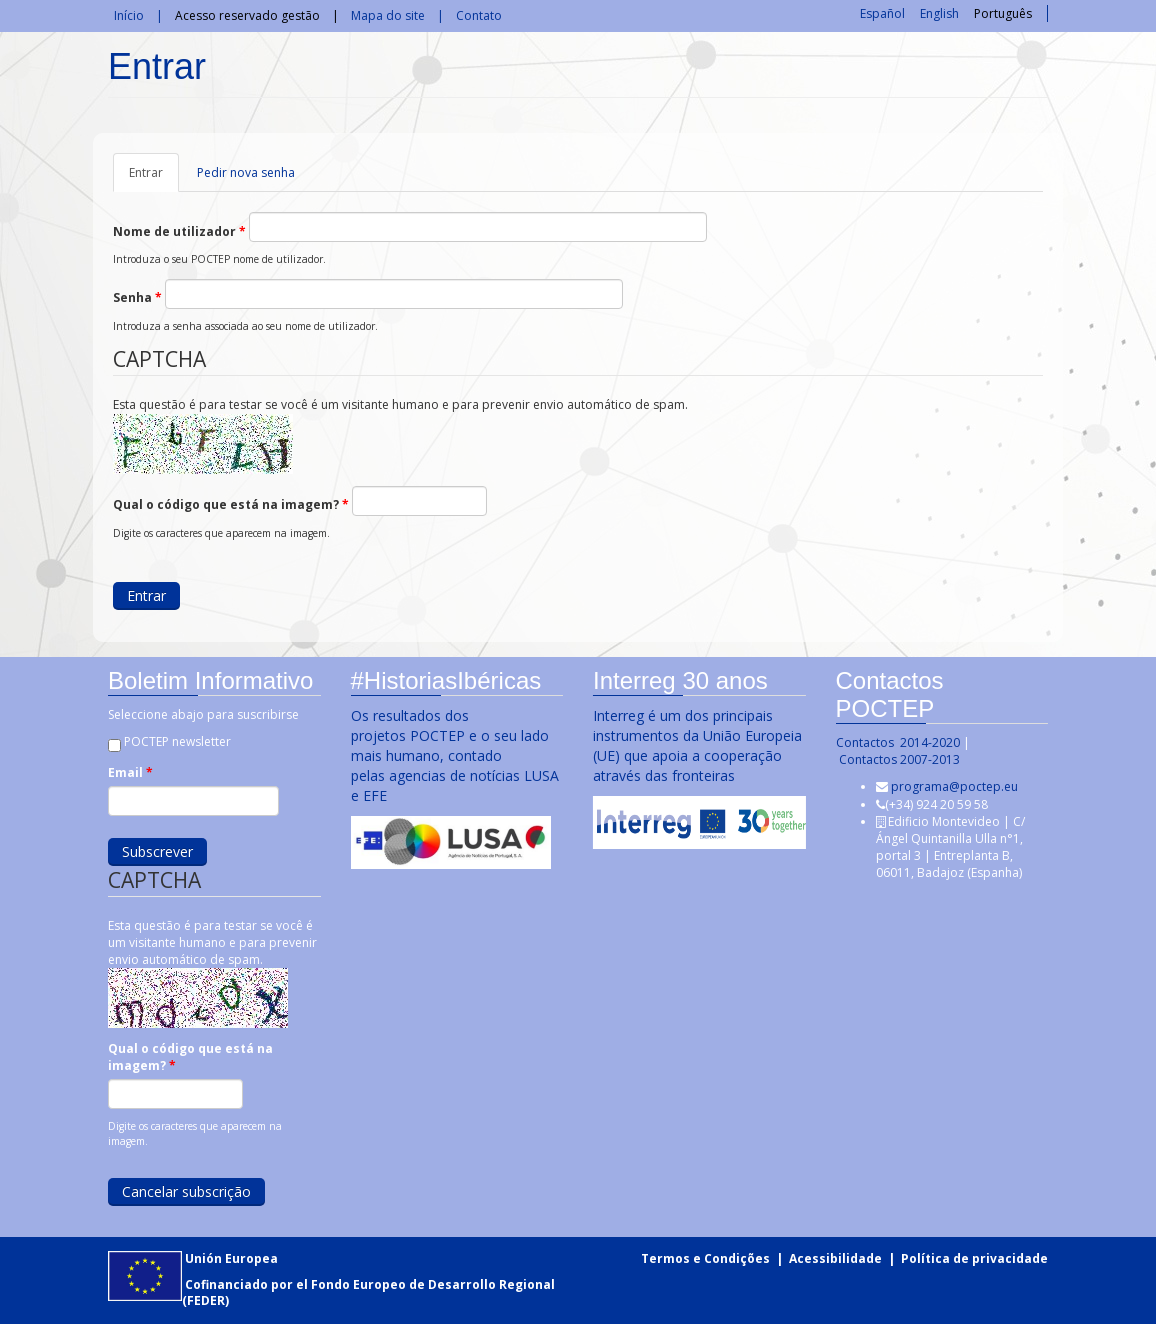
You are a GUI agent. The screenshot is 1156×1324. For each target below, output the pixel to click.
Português (1003, 13)
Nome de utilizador (179, 231)
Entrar (154, 178)
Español (882, 13)
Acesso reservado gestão (247, 15)
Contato (479, 15)
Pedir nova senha (246, 172)
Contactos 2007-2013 (898, 759)
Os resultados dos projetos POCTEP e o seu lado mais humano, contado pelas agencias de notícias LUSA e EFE (454, 755)
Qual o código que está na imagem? (231, 504)
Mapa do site (388, 15)
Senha (137, 297)
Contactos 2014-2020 (897, 742)
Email (129, 772)
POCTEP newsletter (176, 741)
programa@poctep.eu (953, 786)
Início (129, 15)
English (939, 13)
